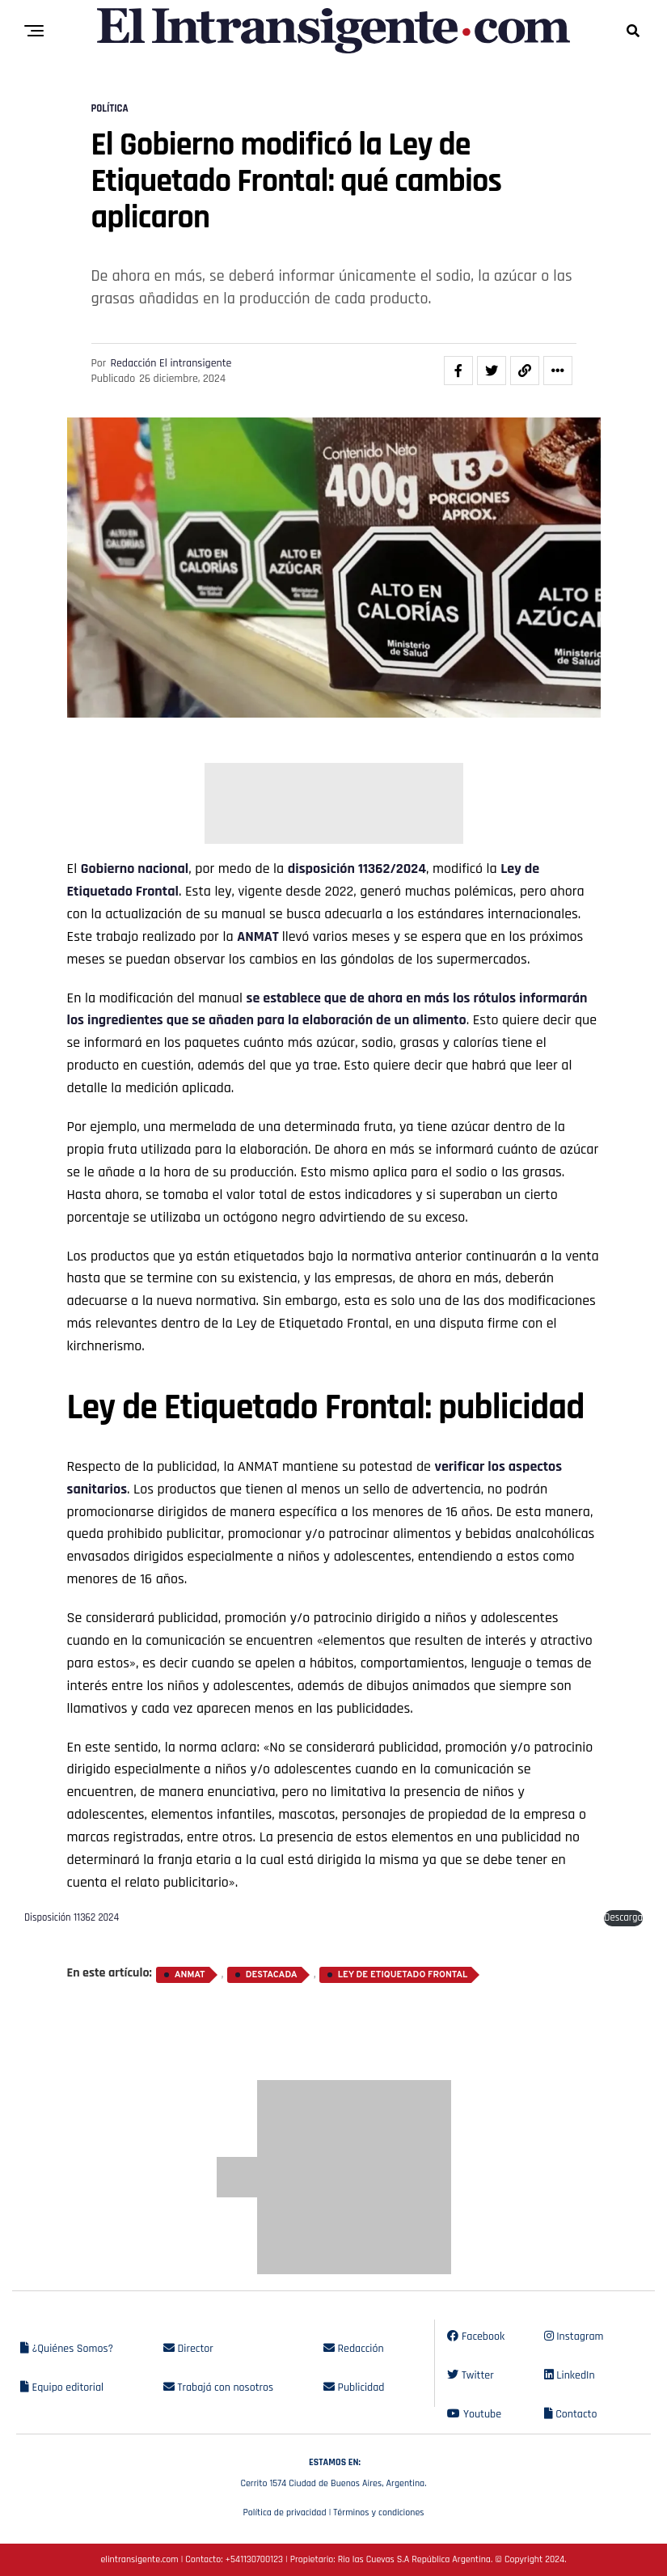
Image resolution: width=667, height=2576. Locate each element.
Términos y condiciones (378, 2512)
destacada (272, 1975)
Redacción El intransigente (170, 363)
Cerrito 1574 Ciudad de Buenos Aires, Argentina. (333, 2470)
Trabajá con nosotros (218, 2387)
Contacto (570, 2414)
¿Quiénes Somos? (66, 2348)
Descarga (623, 1917)
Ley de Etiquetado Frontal (402, 1975)
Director (188, 2348)
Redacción (353, 2348)
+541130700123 (254, 2559)
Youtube (474, 2414)
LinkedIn (569, 2375)
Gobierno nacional (135, 868)
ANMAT (259, 936)
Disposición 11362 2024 (71, 1917)
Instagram (574, 2336)
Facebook (475, 2336)
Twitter (470, 2375)
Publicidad (353, 2387)
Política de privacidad (284, 2512)
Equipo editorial (61, 2387)
